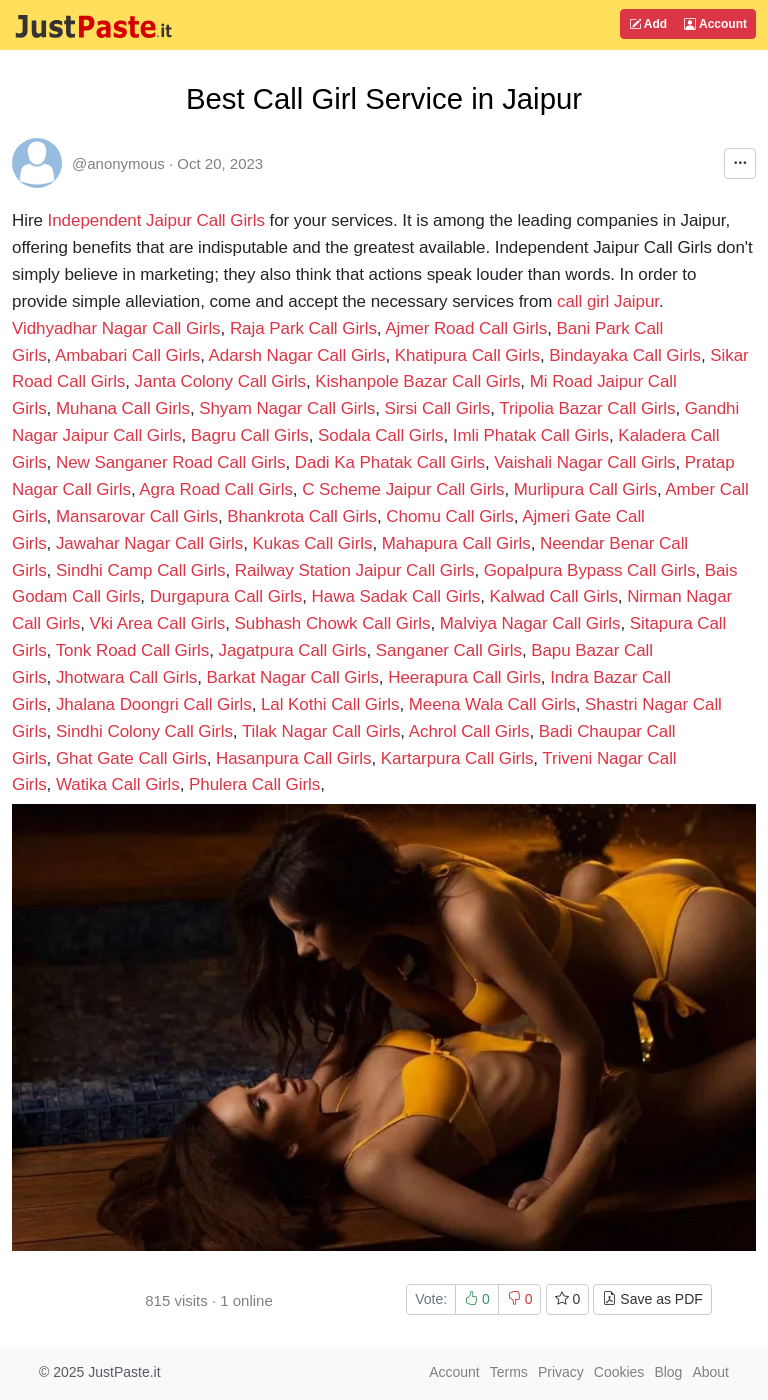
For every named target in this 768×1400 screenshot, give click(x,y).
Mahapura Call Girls (456, 543)
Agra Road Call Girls (216, 489)
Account (715, 24)
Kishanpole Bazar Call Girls (417, 381)
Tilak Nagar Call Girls (321, 731)
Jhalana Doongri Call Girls (154, 704)
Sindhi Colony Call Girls (144, 731)
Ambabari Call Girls (127, 355)
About (710, 1372)
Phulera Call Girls (254, 784)
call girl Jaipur (608, 301)
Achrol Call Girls (469, 731)
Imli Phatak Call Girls (531, 435)
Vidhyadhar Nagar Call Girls (116, 328)
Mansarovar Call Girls (137, 516)
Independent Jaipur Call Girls (156, 220)
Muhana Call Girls (123, 408)
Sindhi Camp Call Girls (141, 570)
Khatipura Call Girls (467, 355)
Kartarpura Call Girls (457, 758)
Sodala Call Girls (380, 435)
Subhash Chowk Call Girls (333, 623)
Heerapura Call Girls (464, 677)
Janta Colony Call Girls (220, 381)
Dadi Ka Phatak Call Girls (390, 462)
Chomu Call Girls (449, 516)
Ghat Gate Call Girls (131, 758)
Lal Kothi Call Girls (330, 704)
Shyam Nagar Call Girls (287, 408)
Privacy (561, 1372)
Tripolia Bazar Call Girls (587, 408)
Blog (668, 1372)
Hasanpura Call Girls (293, 758)
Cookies (619, 1372)
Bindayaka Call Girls (625, 355)
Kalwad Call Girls (554, 596)
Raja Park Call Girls (303, 328)
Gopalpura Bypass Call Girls (590, 570)
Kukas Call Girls (313, 543)
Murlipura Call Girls (585, 489)
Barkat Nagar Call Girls (293, 677)
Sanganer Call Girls (449, 650)
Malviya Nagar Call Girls (530, 623)
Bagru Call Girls (250, 435)
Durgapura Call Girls (226, 596)
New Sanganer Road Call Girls (171, 462)
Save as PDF (652, 1299)
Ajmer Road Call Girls (466, 328)
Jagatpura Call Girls (293, 650)
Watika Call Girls (118, 784)
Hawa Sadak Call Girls (396, 596)
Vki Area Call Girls (158, 623)
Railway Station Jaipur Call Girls (355, 570)
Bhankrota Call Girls (302, 516)
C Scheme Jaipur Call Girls (403, 489)
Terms (509, 1372)
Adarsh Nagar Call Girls (297, 355)
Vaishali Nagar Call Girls (584, 462)
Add (648, 24)
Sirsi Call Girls (438, 408)
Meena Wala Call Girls (492, 704)
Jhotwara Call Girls (126, 677)
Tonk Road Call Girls (133, 650)
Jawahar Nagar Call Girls (149, 543)
